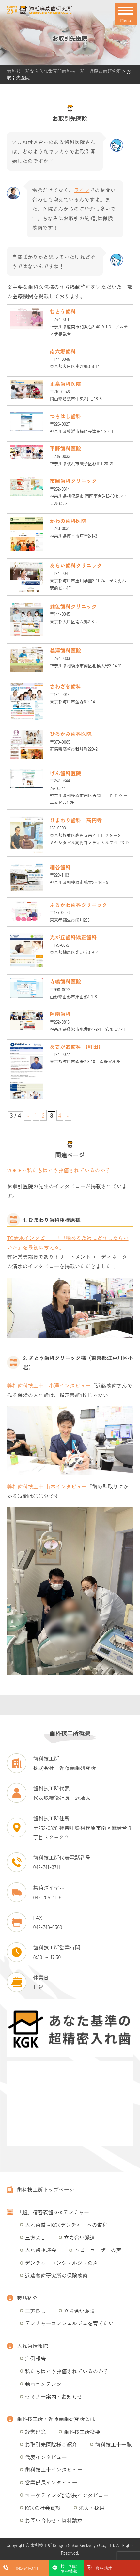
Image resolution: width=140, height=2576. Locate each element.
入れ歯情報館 (32, 2346)
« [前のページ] (27, 1115)
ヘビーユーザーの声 (97, 2250)
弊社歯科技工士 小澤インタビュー (48, 1385)
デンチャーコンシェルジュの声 (61, 2263)
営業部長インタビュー (51, 2482)
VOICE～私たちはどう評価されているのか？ (58, 1170)
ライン (81, 190)
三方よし (35, 2237)
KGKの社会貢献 (42, 2508)
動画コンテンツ (43, 2384)
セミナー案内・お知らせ (53, 2396)
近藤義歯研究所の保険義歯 (56, 2275)
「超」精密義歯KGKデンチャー (53, 2212)
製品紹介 (27, 2298)
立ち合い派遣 (79, 2237)
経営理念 (35, 2431)
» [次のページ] (68, 1115)
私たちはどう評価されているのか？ (66, 2371)
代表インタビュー (46, 2457)
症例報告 (35, 2358)
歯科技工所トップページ (45, 2189)
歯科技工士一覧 (113, 2444)
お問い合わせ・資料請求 (53, 2520)
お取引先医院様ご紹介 (51, 2444)
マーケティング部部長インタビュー (66, 2495)
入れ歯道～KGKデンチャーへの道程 (66, 2225)
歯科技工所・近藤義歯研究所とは (56, 2419)
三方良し (35, 2311)
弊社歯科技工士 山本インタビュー (46, 1486)
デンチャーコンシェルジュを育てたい (69, 2323)
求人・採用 (92, 2508)
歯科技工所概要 (82, 2431)
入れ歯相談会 (40, 2250)
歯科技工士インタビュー (53, 2469)
